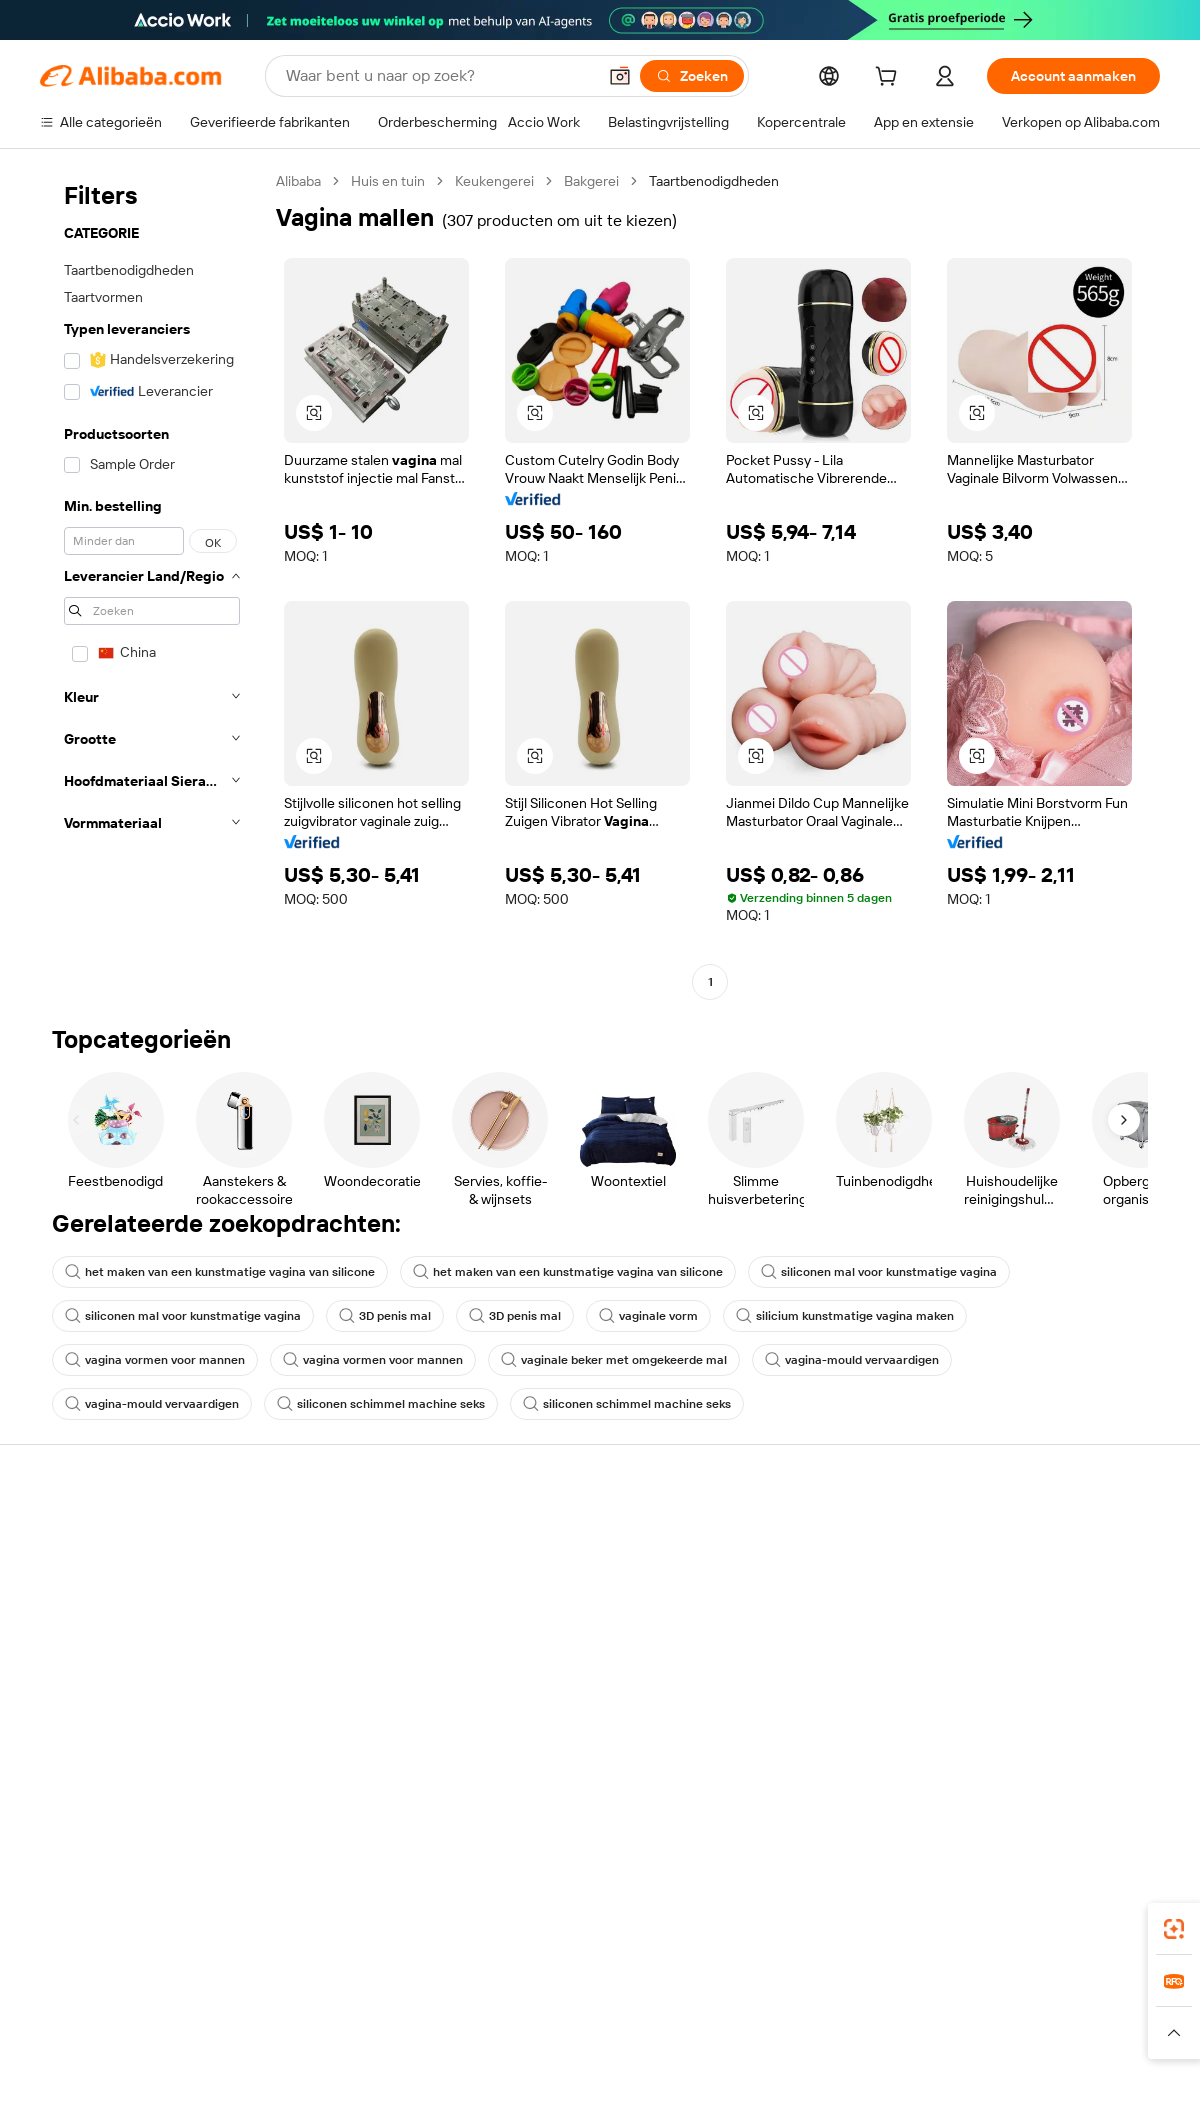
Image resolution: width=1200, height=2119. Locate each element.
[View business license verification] (773, 2081)
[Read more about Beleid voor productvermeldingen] (402, 2033)
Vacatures (991, 1668)
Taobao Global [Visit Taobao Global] (709, 1994)
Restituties (74, 1650)
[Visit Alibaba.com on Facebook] (969, 1748)
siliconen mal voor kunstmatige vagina (879, 1272)
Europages (917, 1994)
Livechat (67, 1574)
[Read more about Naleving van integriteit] (1097, 2033)
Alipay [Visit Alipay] (570, 1994)
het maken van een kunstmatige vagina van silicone (220, 1272)
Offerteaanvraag (551, 1536)
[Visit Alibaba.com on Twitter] (1029, 1748)
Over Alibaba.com (1014, 1536)
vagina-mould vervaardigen (852, 1360)
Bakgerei (591, 181)
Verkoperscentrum (789, 1574)
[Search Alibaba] (439, 76)
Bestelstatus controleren (118, 1612)
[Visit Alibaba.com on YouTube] (1089, 1748)
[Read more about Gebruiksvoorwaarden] (945, 2033)
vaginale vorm (648, 1316)
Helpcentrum (81, 1536)
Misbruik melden (91, 1688)
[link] (1174, 1929)
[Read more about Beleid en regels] (81, 2033)
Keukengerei (494, 181)
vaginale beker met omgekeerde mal (614, 1360)
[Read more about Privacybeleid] (819, 2033)
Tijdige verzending (326, 1652)
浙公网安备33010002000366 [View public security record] (884, 2081)
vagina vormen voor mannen (155, 1360)
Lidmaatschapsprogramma (583, 1574)
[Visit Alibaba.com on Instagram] (1059, 1748)
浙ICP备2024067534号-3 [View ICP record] (1084, 2081)
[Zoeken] (692, 76)
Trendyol (840, 1994)
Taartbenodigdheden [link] (714, 181)
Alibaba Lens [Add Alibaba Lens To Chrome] (82, 1905)
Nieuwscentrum (1010, 1630)
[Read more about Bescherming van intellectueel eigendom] (640, 2033)
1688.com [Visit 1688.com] (367, 1994)
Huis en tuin (388, 181)
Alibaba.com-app (808, 1905)
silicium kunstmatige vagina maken (845, 1316)
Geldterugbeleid (320, 1614)
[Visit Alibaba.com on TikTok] (1119, 1748)
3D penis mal (385, 1316)
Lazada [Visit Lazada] (627, 1994)
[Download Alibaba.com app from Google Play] (1092, 1905)
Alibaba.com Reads (559, 1650)
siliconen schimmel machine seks (381, 1404)
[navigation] (152, 584)
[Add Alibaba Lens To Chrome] (360, 1905)
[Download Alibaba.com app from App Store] (945, 1905)
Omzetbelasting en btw (571, 1612)
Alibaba (298, 181)
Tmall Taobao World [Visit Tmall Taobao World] (475, 1994)
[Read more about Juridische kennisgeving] (215, 2033)
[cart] (890, 79)
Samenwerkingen (784, 1668)
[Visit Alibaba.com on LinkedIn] (999, 1748)
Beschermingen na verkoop (356, 1690)
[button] (620, 76)
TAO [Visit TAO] (783, 1994)
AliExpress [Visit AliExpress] (288, 1994)
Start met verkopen (790, 1536)
